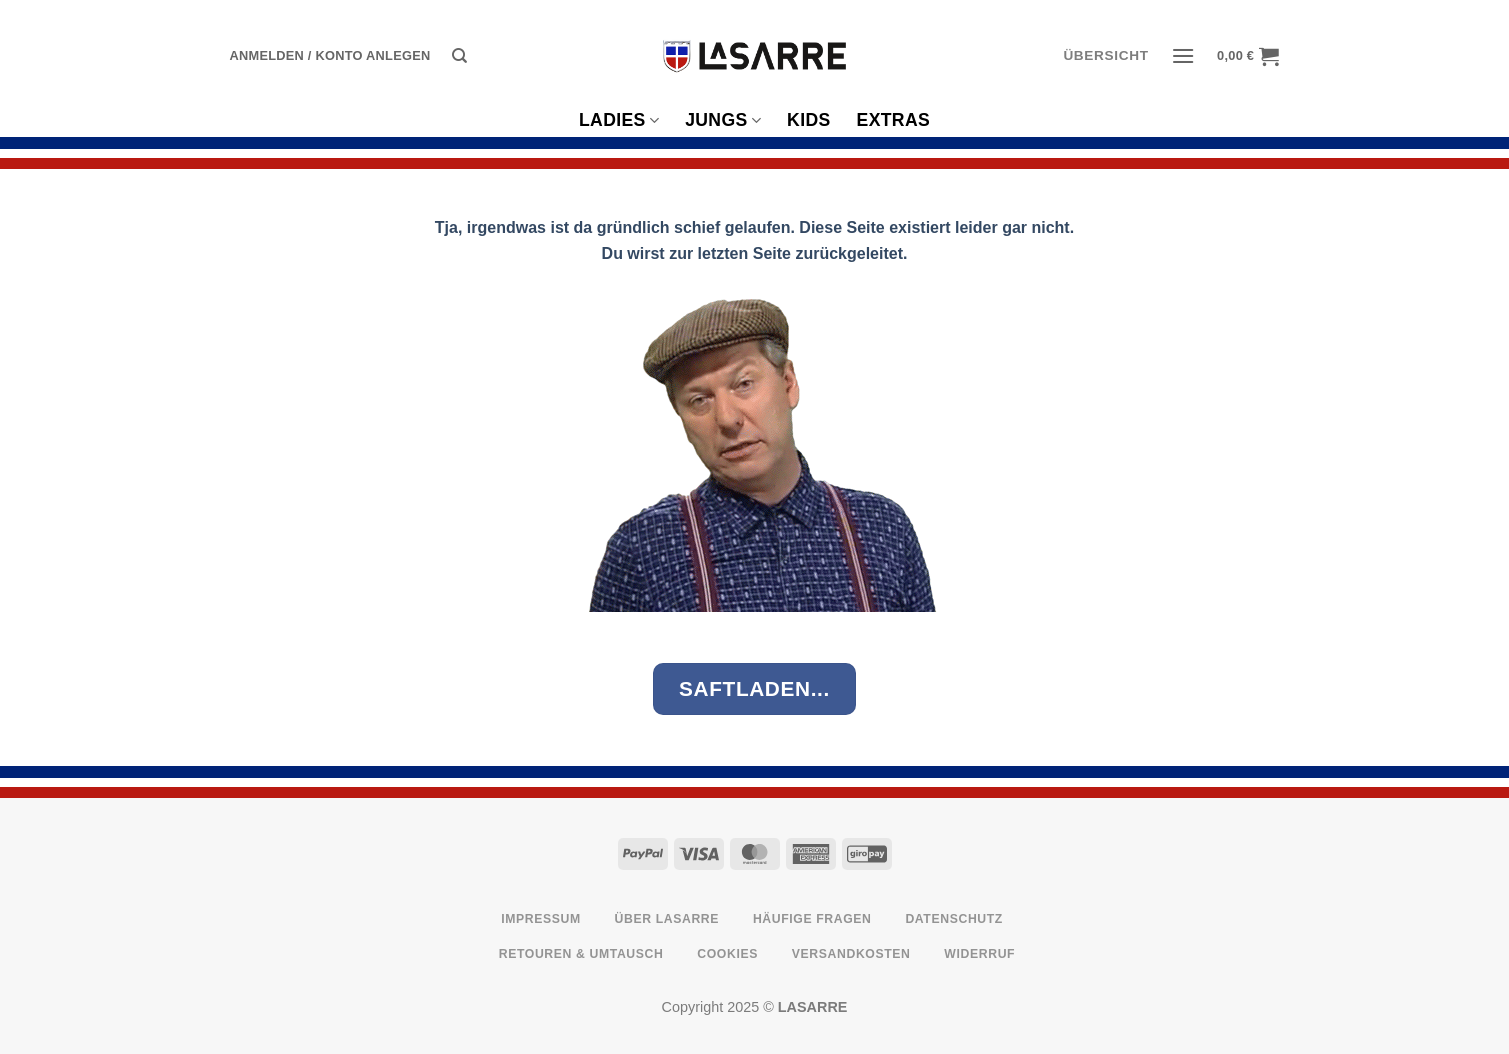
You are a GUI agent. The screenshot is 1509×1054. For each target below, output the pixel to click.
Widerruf (979, 954)
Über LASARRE (667, 919)
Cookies (727, 954)
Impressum (541, 919)
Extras (893, 120)
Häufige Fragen (812, 919)
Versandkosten (851, 954)
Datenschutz (954, 919)
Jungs (723, 120)
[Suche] (459, 56)
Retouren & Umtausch (581, 954)
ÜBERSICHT (1105, 55)
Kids (808, 120)
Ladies (619, 120)
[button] (330, 56)
